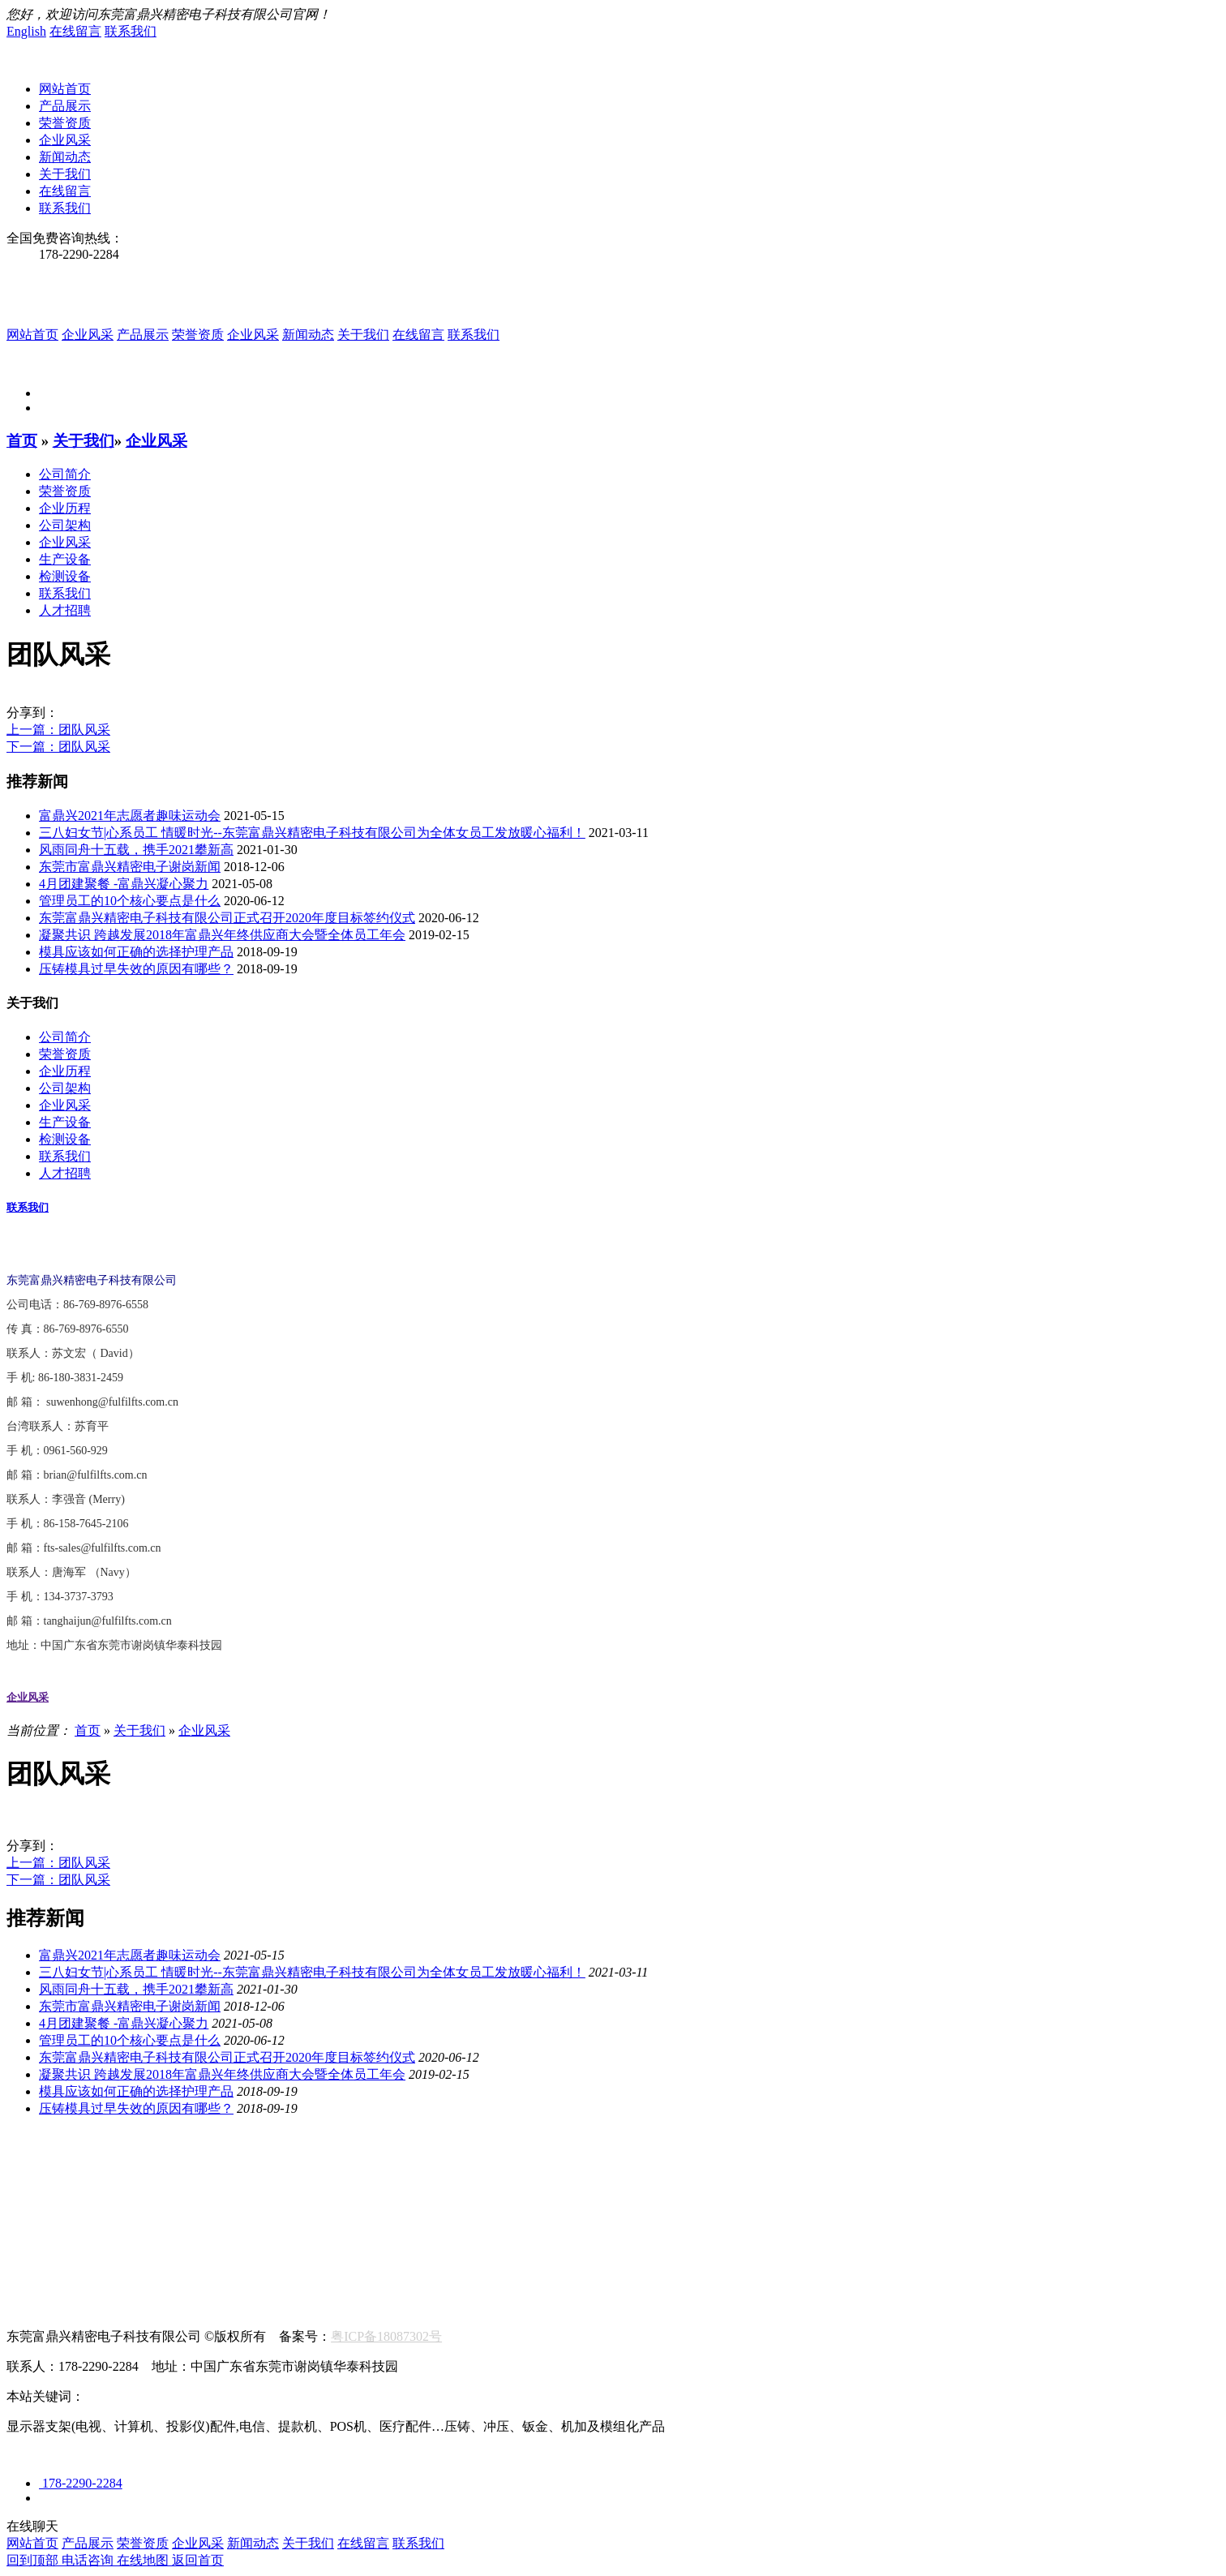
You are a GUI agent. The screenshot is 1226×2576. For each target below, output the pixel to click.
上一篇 (58, 729)
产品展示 (65, 106)
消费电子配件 (373, 2189)
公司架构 (65, 525)
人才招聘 (65, 610)
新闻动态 (65, 157)
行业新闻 (32, 2223)
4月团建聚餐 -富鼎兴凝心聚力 (123, 884)
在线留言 (75, 31)
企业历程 (65, 508)
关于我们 (65, 174)
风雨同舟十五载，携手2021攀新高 (136, 850)
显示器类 (113, 2189)
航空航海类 (38, 2189)
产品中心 (32, 2172)
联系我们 (130, 31)
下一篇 (58, 746)
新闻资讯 (32, 2206)
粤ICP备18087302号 (386, 2336)
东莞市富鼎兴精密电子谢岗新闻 (130, 867)
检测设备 (65, 576)
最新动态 (100, 2223)
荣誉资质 (65, 123)
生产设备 (65, 559)
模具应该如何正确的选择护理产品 (136, 952)
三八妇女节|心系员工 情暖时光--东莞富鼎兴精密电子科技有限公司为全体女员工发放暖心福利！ (312, 832)
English (26, 31)
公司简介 (65, 474)
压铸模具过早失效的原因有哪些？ (136, 969)
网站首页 (65, 89)
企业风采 (65, 140)
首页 (21, 440)
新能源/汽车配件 (203, 2189)
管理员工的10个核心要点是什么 (130, 901)
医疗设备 (292, 2189)
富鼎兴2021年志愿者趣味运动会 (130, 815)
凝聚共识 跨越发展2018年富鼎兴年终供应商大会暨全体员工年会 (222, 935)
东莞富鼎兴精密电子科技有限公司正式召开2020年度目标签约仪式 (227, 918)
